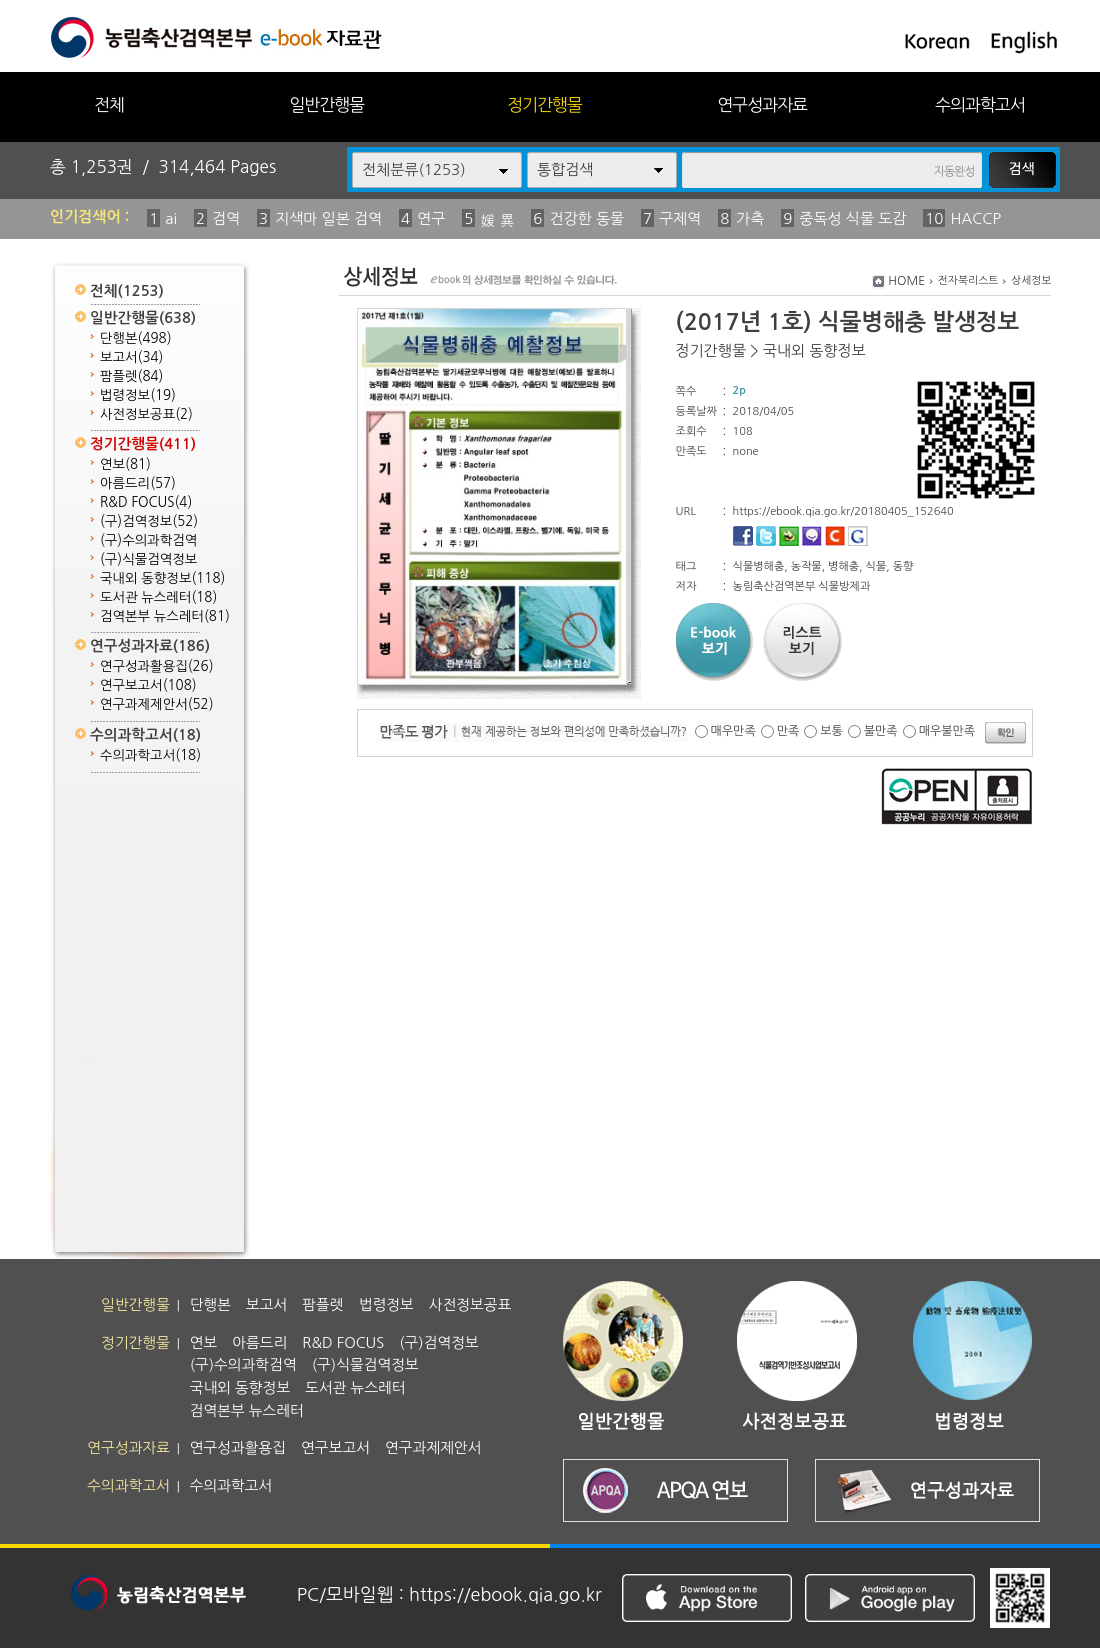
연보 (125, 464)
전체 (109, 104)
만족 (788, 731)
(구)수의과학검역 (148, 540)
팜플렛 (131, 376)
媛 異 (497, 220)
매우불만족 (947, 731)
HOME (906, 281)
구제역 (680, 218)
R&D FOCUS (146, 502)
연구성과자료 (762, 104)
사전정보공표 (146, 414)
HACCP (975, 218)
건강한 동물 (586, 218)
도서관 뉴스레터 (158, 597)
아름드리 (138, 483)
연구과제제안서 (157, 704)
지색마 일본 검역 (328, 218)
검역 (226, 218)
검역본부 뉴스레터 (165, 616)
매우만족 (733, 731)
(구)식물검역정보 (148, 559)
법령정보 (138, 395)
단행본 (136, 338)
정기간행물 (544, 104)
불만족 (881, 731)
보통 (831, 731)
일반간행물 (326, 104)
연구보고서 (148, 685)
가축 (750, 218)
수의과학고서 (980, 104)
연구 (431, 218)
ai (171, 218)
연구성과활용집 (157, 666)
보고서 (131, 357)
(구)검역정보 (149, 521)
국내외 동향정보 (162, 578)
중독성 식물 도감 (852, 218)
